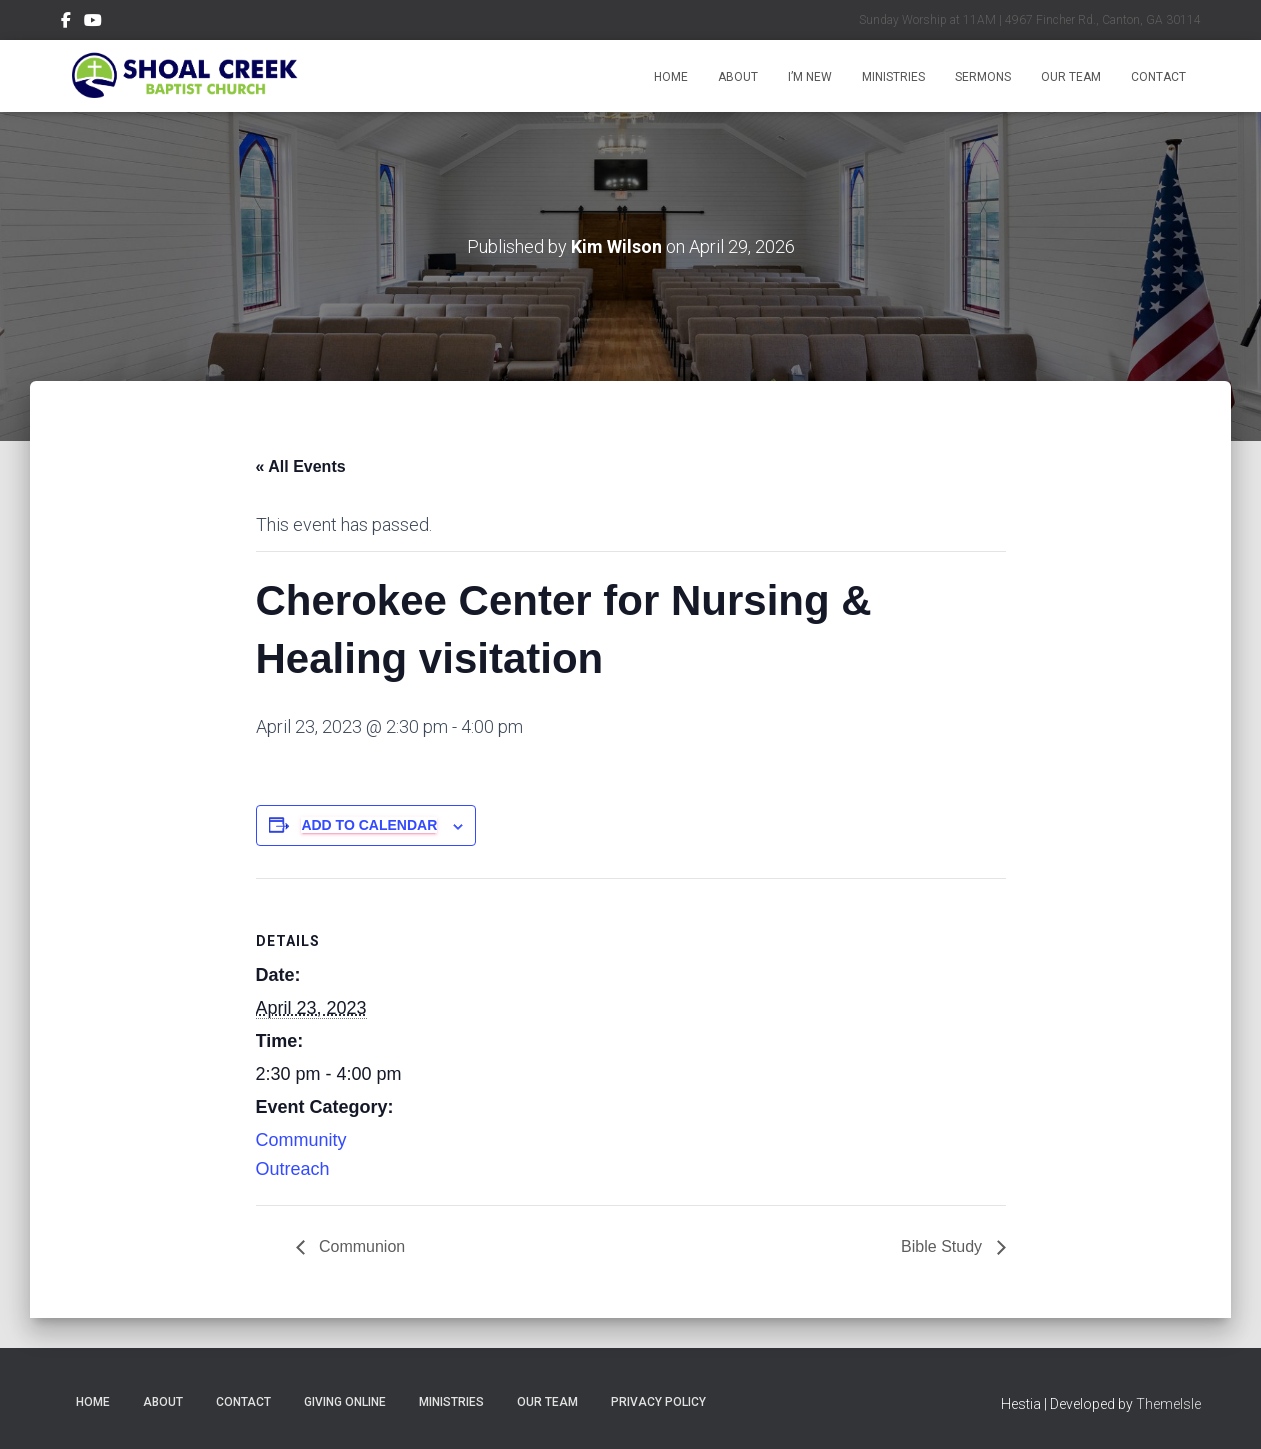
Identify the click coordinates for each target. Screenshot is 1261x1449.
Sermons (983, 77)
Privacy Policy (658, 1402)
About (738, 77)
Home (671, 77)
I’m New (810, 77)
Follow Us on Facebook (66, 23)
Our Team (1071, 77)
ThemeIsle (1168, 1404)
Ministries (893, 77)
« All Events (301, 466)
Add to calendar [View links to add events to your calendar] (369, 825)
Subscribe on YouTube (93, 23)
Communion (360, 1246)
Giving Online (345, 1402)
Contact (1158, 77)
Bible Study (943, 1246)
